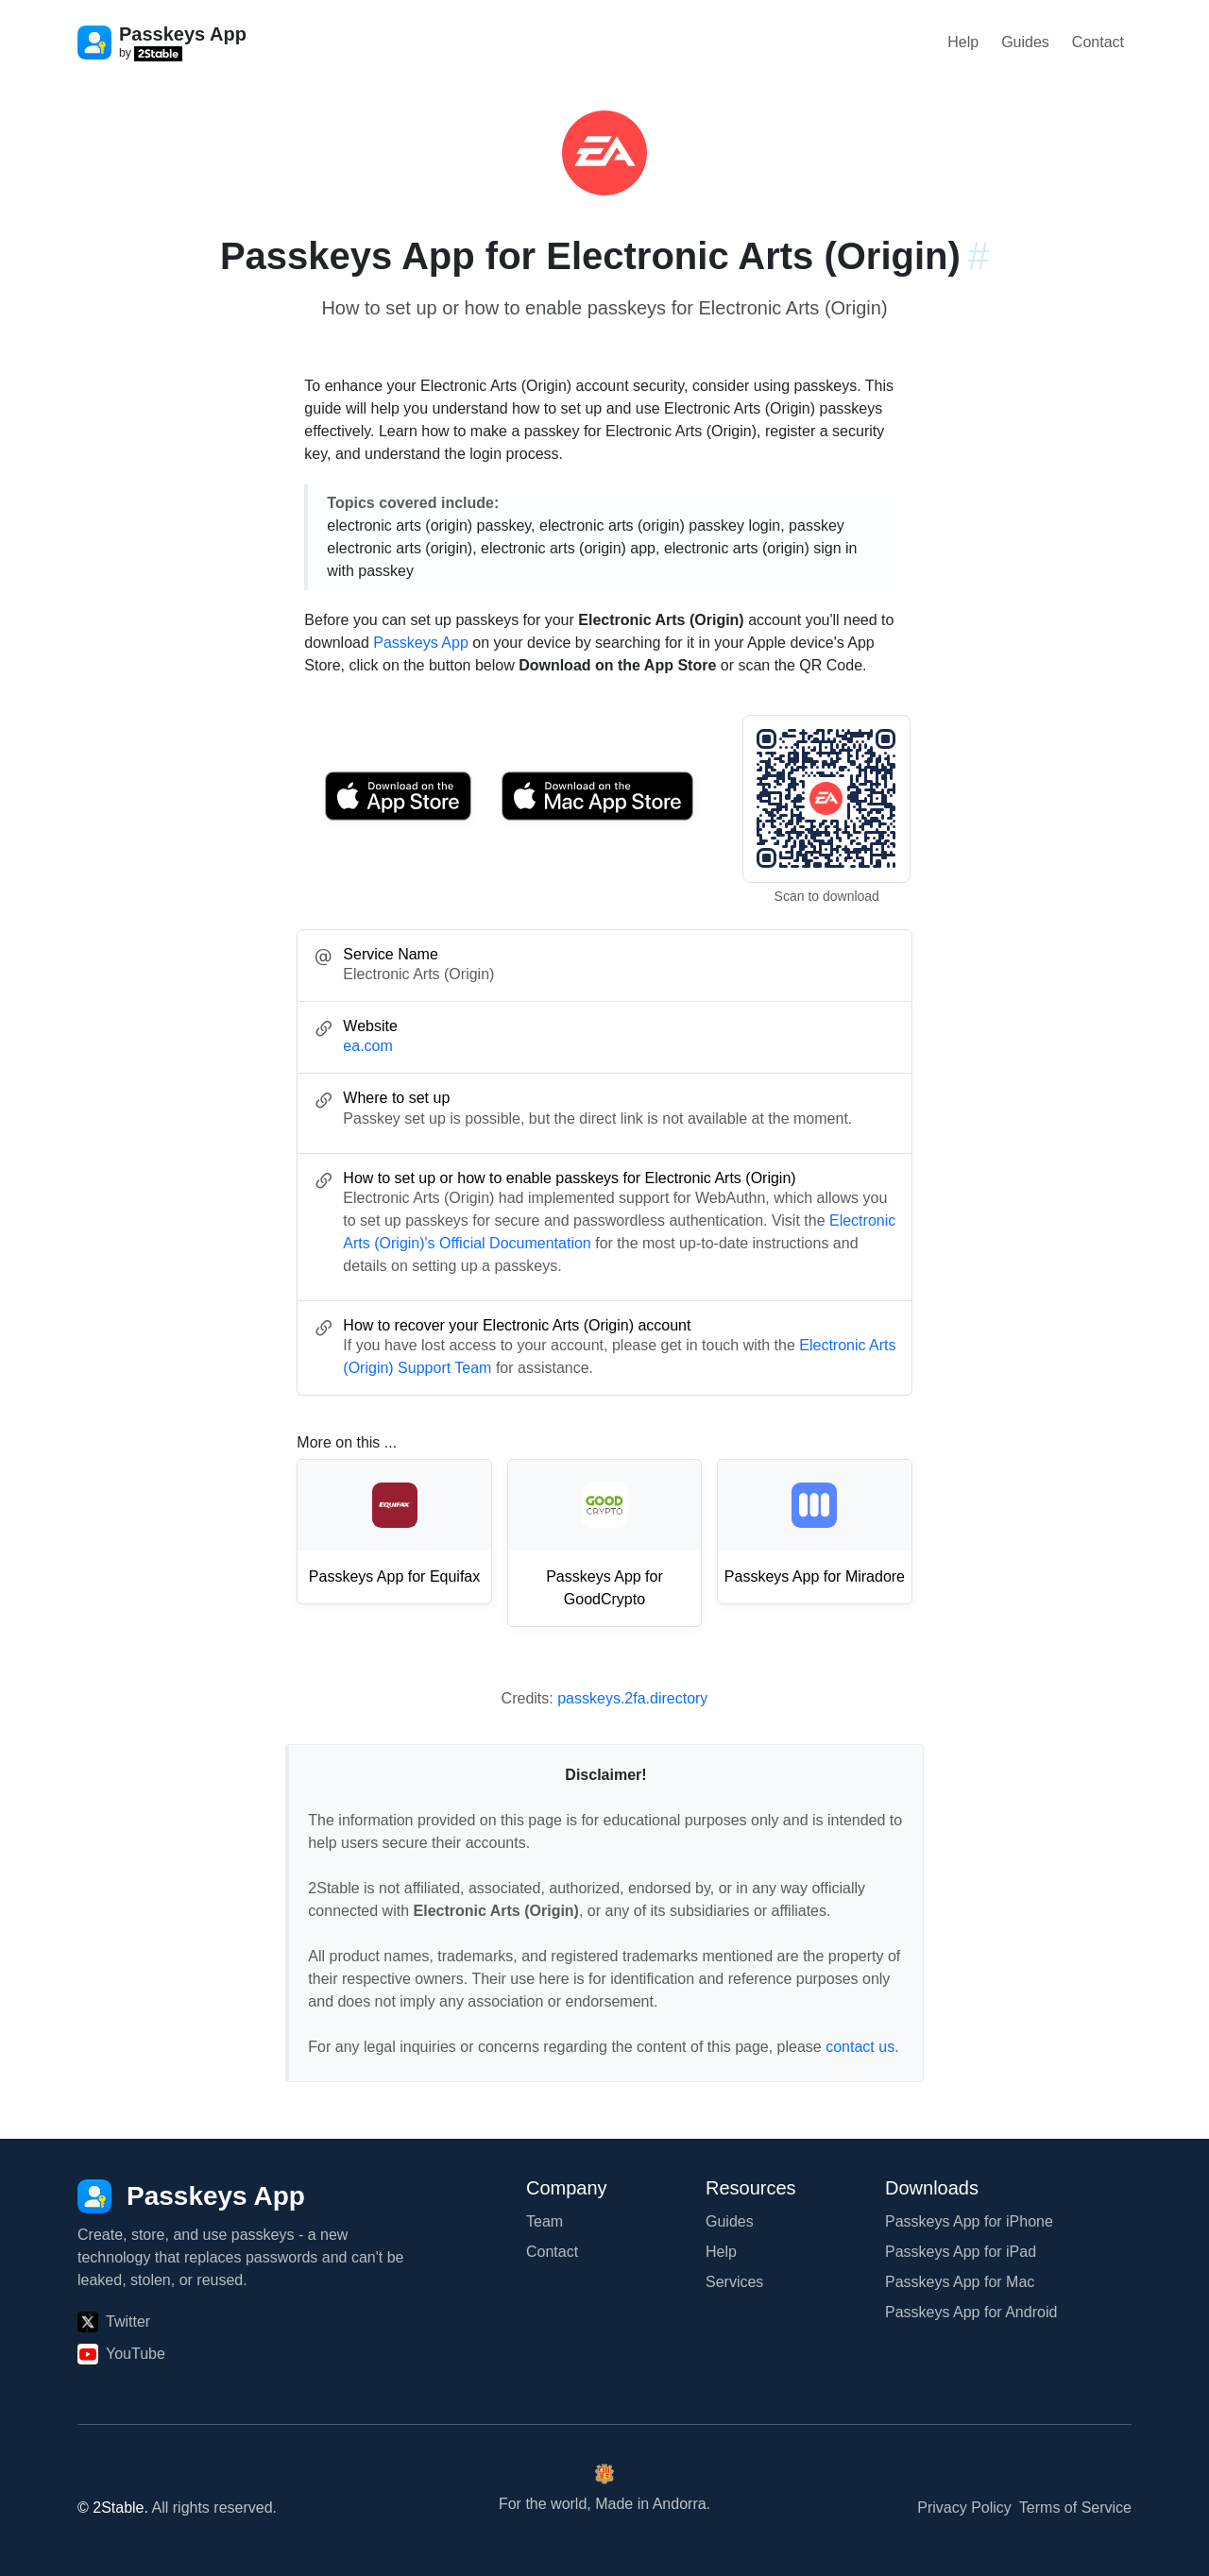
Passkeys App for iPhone (969, 2221)
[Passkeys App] (191, 2196)
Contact (1098, 42)
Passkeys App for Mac (959, 2282)
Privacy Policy (964, 2508)
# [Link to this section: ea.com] (978, 256)
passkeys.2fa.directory (632, 1698)
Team (544, 2221)
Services (734, 2282)
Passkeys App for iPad (960, 2252)
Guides (1025, 42)
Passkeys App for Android (971, 2312)
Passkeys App (420, 643)
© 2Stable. (112, 2508)
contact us (860, 2047)
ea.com (367, 1046)
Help (963, 42)
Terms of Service (1075, 2508)
